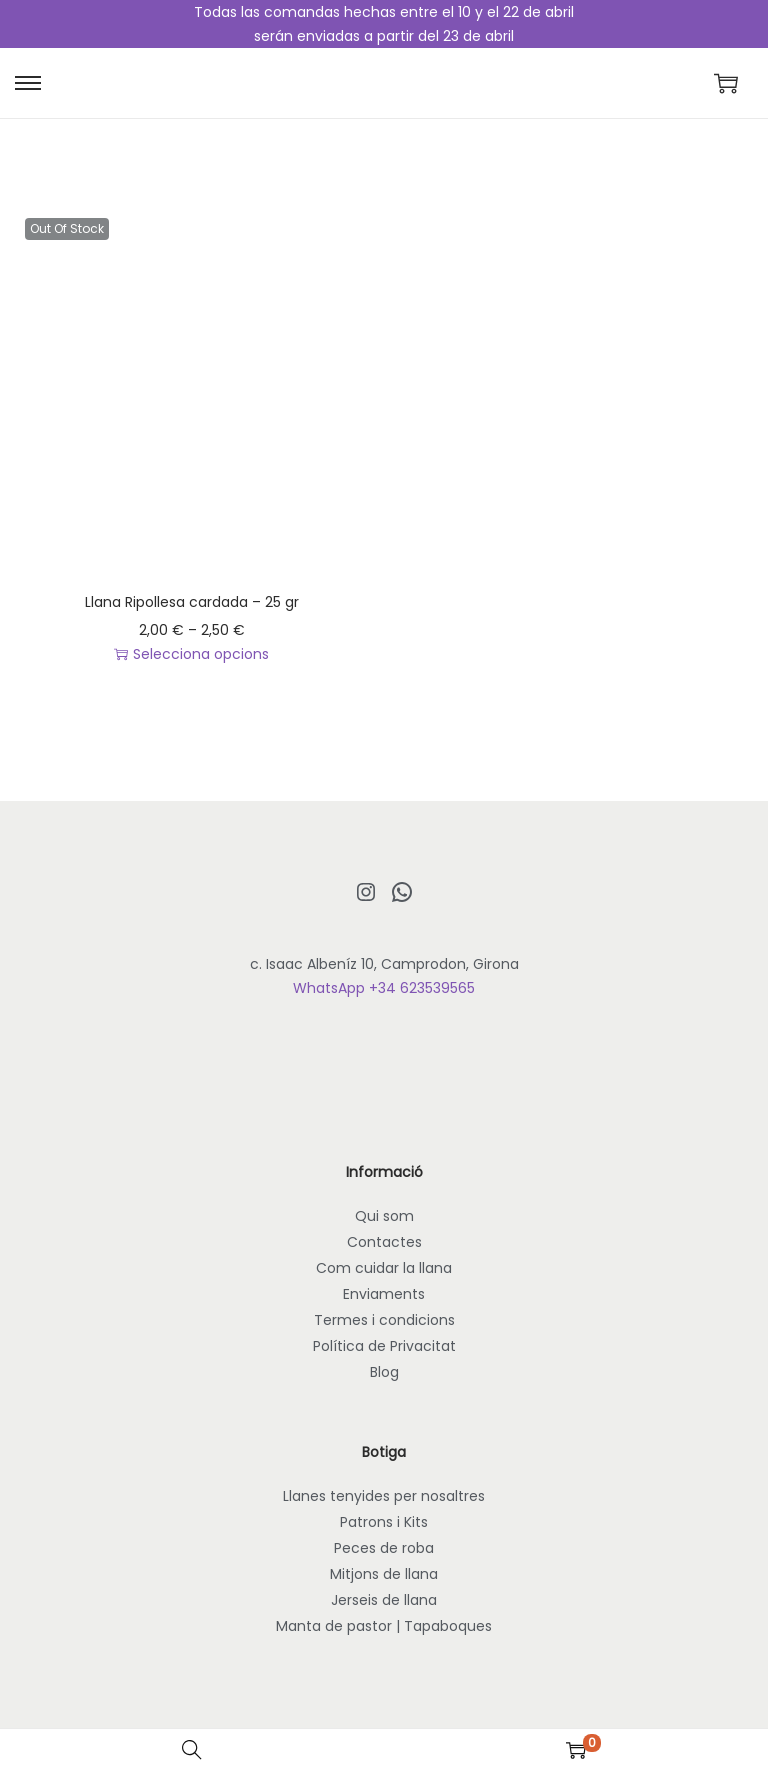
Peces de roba (384, 1548)
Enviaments (384, 1294)
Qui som (384, 1216)
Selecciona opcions (191, 654)
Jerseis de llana (384, 1600)
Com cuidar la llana (384, 1268)
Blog (384, 1372)
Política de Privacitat (384, 1346)
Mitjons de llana (384, 1574)
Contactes (384, 1242)
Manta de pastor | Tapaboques (384, 1626)
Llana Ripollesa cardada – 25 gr (192, 602)
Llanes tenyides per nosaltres (384, 1496)
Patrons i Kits (384, 1522)
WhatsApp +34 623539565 (384, 988)
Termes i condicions (384, 1320)
